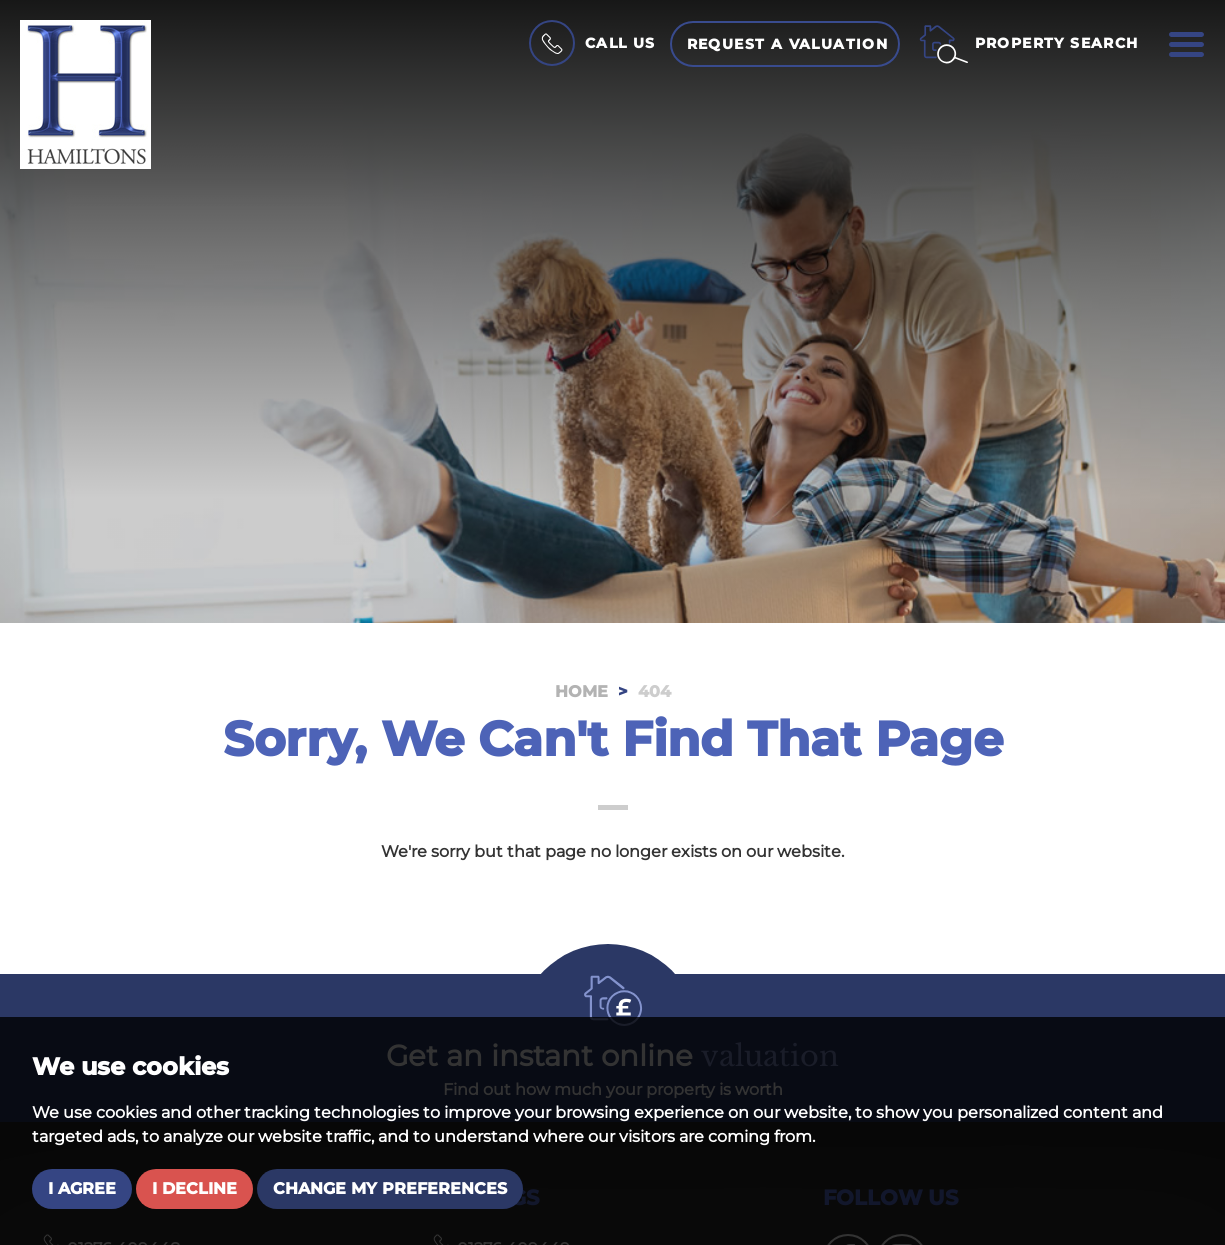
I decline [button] (194, 1188)
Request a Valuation (788, 44)
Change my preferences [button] (390, 1188)
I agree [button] (82, 1188)
